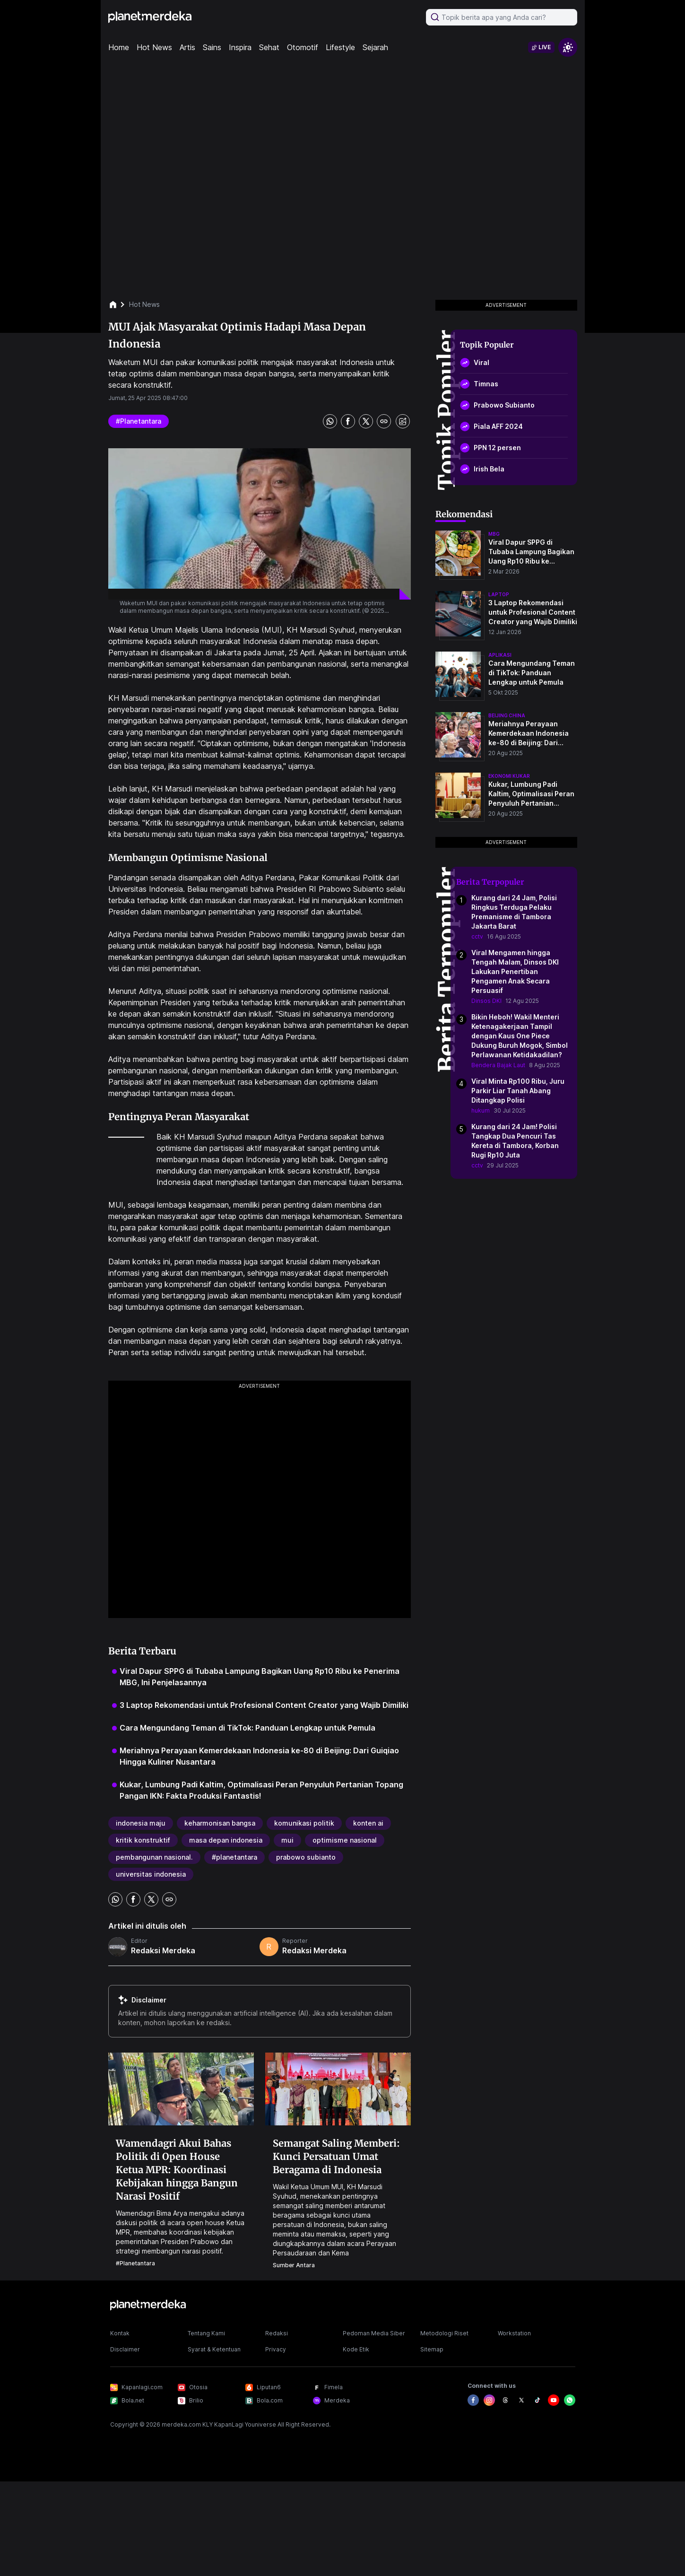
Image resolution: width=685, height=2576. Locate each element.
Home (118, 47)
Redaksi (276, 2333)
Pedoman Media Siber (374, 2333)
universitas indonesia (151, 1874)
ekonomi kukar (509, 776)
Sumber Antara (294, 2265)
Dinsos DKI (486, 1000)
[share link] (384, 421)
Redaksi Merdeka (163, 1950)
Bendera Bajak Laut (498, 1065)
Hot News (154, 47)
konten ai (368, 1823)
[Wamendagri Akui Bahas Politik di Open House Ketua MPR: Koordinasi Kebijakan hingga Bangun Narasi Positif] (181, 2088)
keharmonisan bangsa (219, 1823)
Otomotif (302, 47)
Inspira (240, 47)
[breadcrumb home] (117, 304)
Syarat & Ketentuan (214, 2349)
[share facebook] (348, 421)
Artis (187, 47)
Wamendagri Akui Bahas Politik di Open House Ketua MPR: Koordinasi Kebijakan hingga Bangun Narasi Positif (177, 2169)
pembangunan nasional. (154, 1857)
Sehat (269, 47)
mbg (494, 534)
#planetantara (138, 421)
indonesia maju (140, 1823)
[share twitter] (366, 421)
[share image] (403, 421)
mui (287, 1840)
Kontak (120, 2333)
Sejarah (375, 47)
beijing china (506, 715)
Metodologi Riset (444, 2333)
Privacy (275, 2349)
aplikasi (500, 655)
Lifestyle (340, 47)
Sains (212, 47)
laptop (498, 594)
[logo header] (149, 17)
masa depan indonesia (225, 1840)
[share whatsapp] (330, 421)
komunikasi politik (304, 1823)
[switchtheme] (567, 47)
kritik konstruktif (143, 1840)
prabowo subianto (306, 1857)
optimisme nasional (344, 1840)
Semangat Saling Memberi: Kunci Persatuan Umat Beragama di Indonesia (336, 2156)
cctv (477, 936)
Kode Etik (356, 2349)
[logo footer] (148, 2305)
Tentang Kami (206, 2333)
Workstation (514, 2333)
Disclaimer (125, 2349)
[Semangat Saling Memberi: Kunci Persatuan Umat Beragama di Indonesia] (338, 2088)
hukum (480, 1110)
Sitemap (431, 2349)
